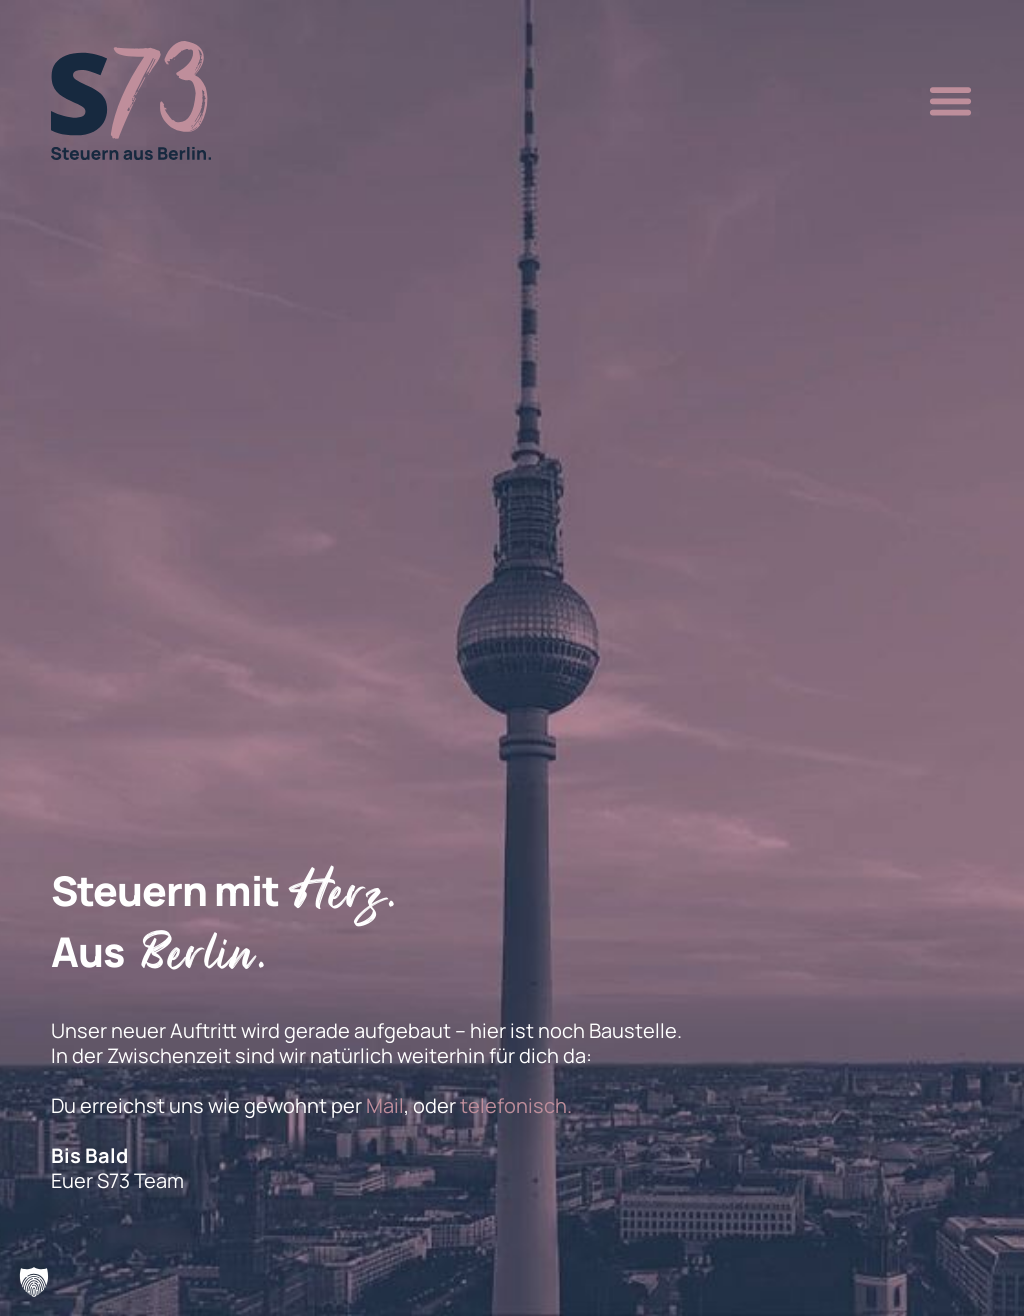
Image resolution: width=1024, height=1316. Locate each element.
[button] (945, 101)
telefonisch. (516, 1105)
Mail (385, 1105)
